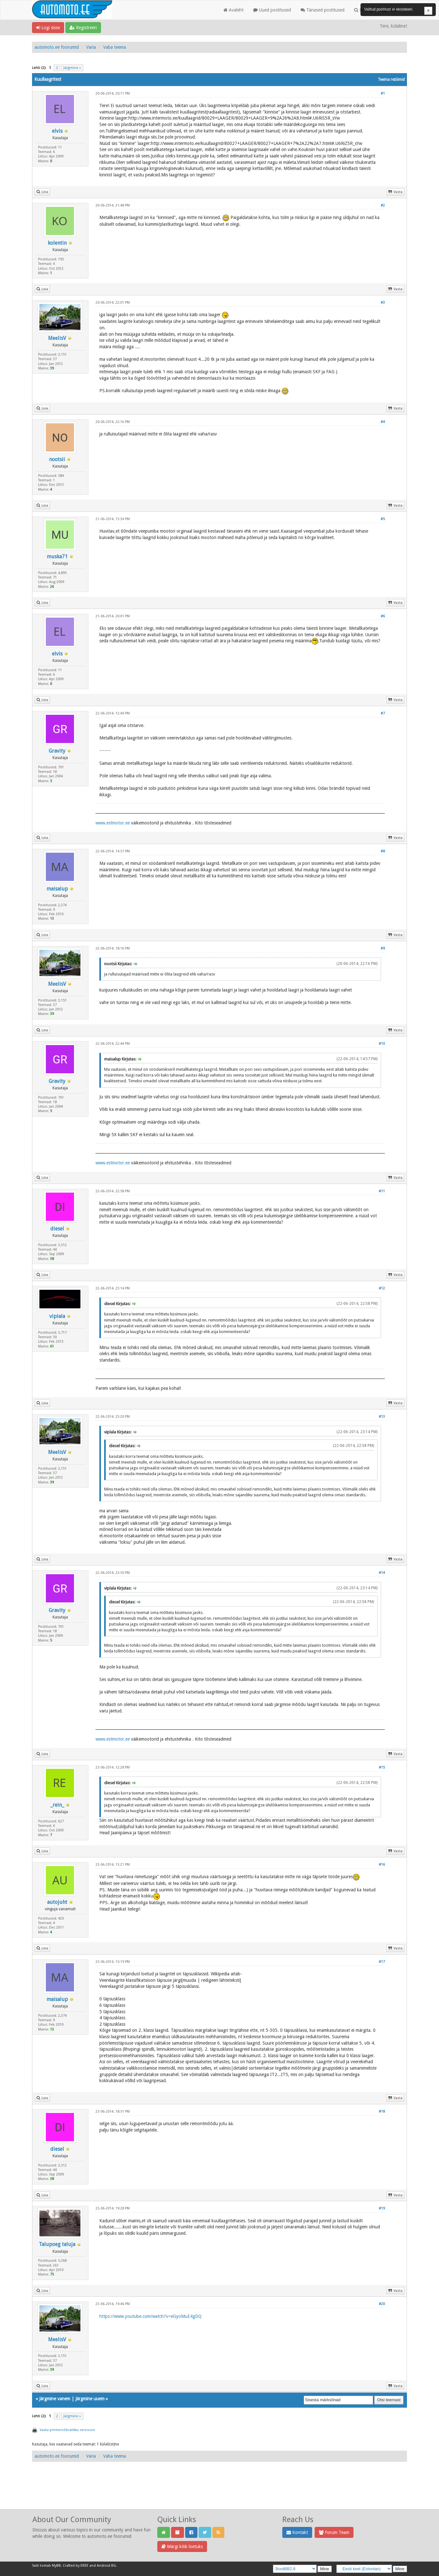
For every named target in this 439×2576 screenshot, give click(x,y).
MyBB (56, 2565)
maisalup (57, 889)
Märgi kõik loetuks (182, 2546)
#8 (383, 851)
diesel (57, 1229)
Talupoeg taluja (57, 2244)
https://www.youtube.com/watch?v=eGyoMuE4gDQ (150, 2316)
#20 (382, 2304)
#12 (382, 1288)
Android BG (106, 2565)
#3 (383, 302)
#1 (383, 93)
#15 (382, 1767)
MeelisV (57, 338)
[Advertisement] (219, 2492)
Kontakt (297, 2532)
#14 (382, 1573)
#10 (382, 1044)
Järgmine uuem (89, 2398)
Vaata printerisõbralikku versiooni (67, 2430)
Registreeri (83, 27)
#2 (383, 205)
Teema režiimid (391, 79)
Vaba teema (114, 47)
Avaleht (233, 10)
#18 (382, 2111)
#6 (383, 616)
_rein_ (57, 1805)
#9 (383, 948)
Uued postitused (272, 10)
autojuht (57, 1902)
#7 (383, 713)
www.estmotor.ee (112, 822)
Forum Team (334, 2532)
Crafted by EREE (75, 2565)
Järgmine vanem (54, 2398)
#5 (383, 519)
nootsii (57, 459)
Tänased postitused (322, 10)
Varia (91, 47)
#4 (383, 422)
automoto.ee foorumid (57, 47)
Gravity (57, 751)
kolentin (57, 243)
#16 (382, 1864)
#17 (382, 1962)
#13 (382, 1417)
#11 (382, 1191)
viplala (57, 1316)
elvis (57, 131)
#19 (382, 2208)
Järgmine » (72, 68)
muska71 (57, 556)
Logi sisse (48, 27)
